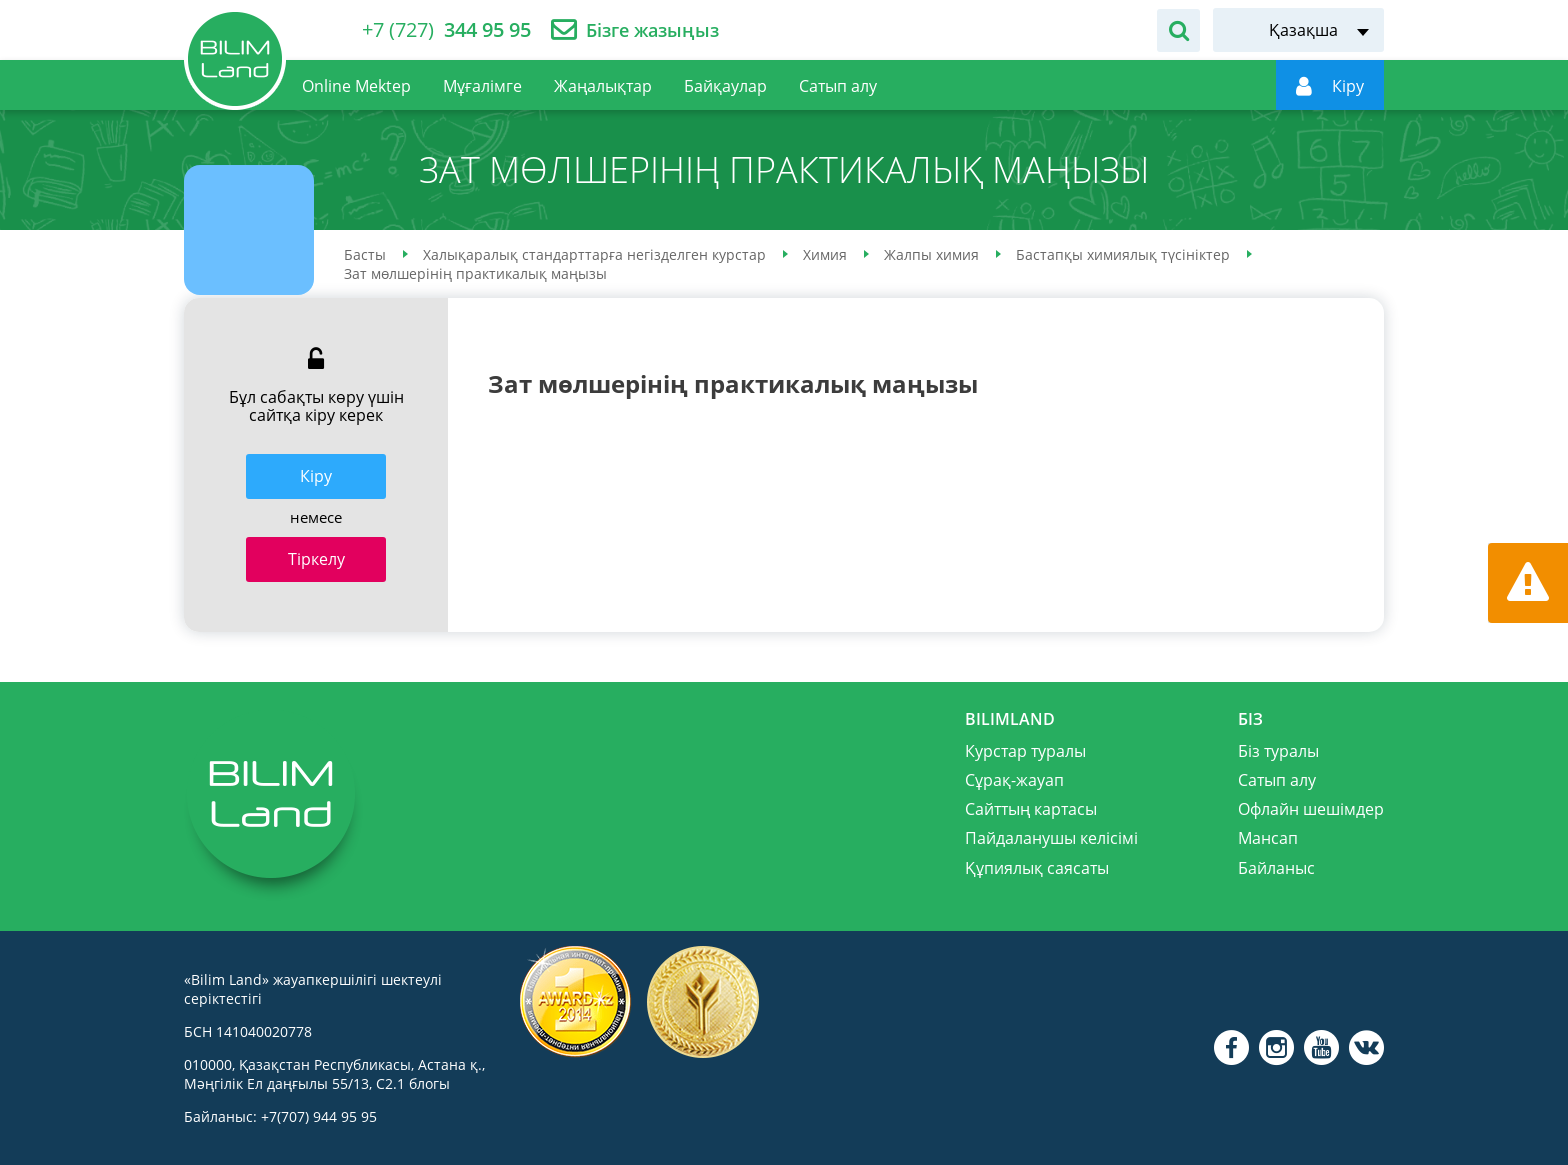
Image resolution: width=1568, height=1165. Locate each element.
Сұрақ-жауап (1014, 780)
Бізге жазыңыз (652, 30)
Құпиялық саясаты (1037, 868)
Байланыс (1276, 868)
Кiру (316, 476)
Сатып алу (1277, 780)
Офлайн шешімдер (1311, 809)
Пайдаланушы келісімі (1051, 838)
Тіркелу (316, 559)
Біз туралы (1278, 751)
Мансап (1268, 838)
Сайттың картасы (1031, 809)
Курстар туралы (1025, 751)
